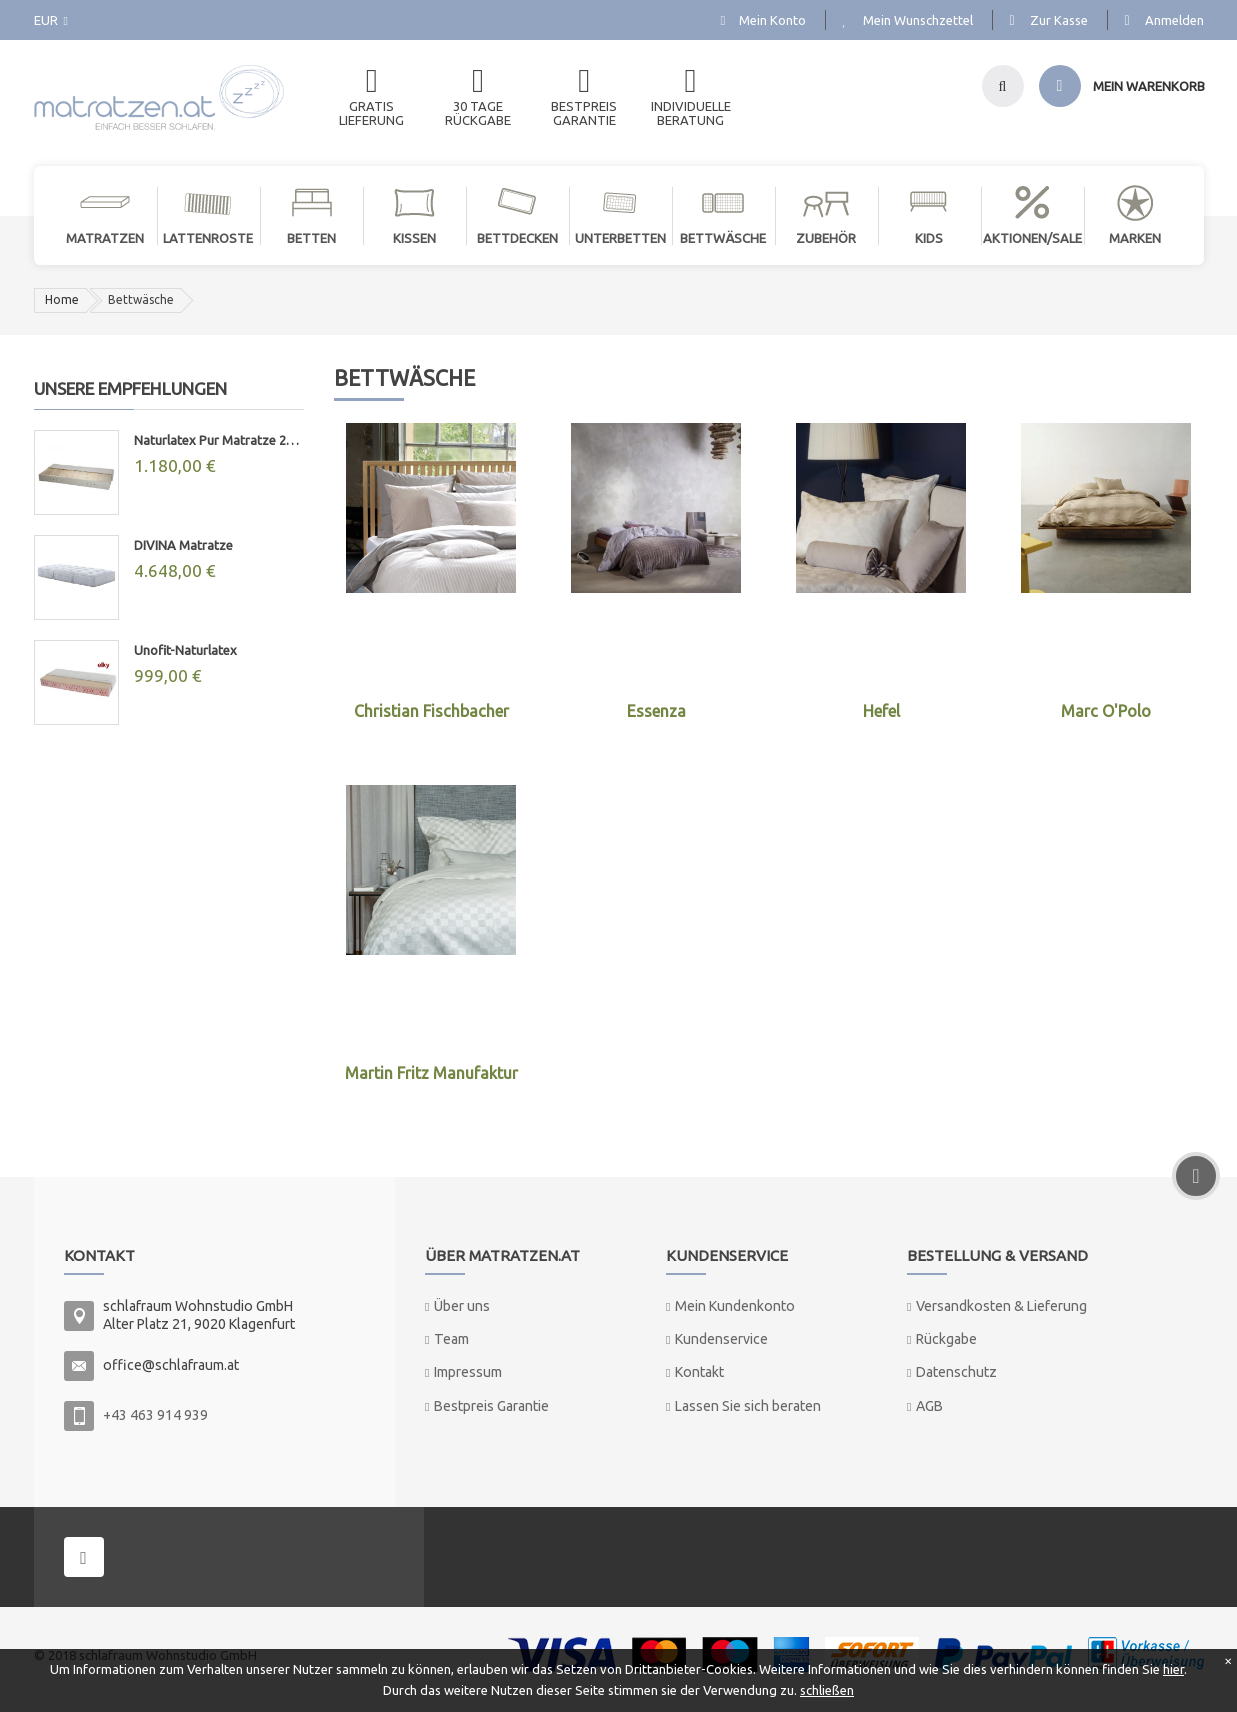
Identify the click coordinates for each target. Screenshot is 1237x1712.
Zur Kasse (1059, 20)
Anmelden (1174, 20)
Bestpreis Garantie (491, 1406)
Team (451, 1339)
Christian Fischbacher (431, 711)
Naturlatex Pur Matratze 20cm (219, 440)
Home (62, 299)
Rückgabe (946, 1339)
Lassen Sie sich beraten (748, 1406)
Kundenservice (721, 1339)
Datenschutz (956, 1372)
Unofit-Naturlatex (185, 650)
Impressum (468, 1372)
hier (1173, 1669)
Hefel (881, 711)
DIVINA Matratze (183, 545)
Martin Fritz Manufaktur (431, 1073)
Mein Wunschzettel (918, 20)
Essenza (656, 711)
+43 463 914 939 (155, 1415)
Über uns (462, 1306)
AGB (929, 1406)
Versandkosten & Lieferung (1001, 1306)
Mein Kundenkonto (735, 1306)
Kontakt (699, 1372)
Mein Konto (772, 20)
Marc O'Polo (1106, 711)
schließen (827, 1690)
